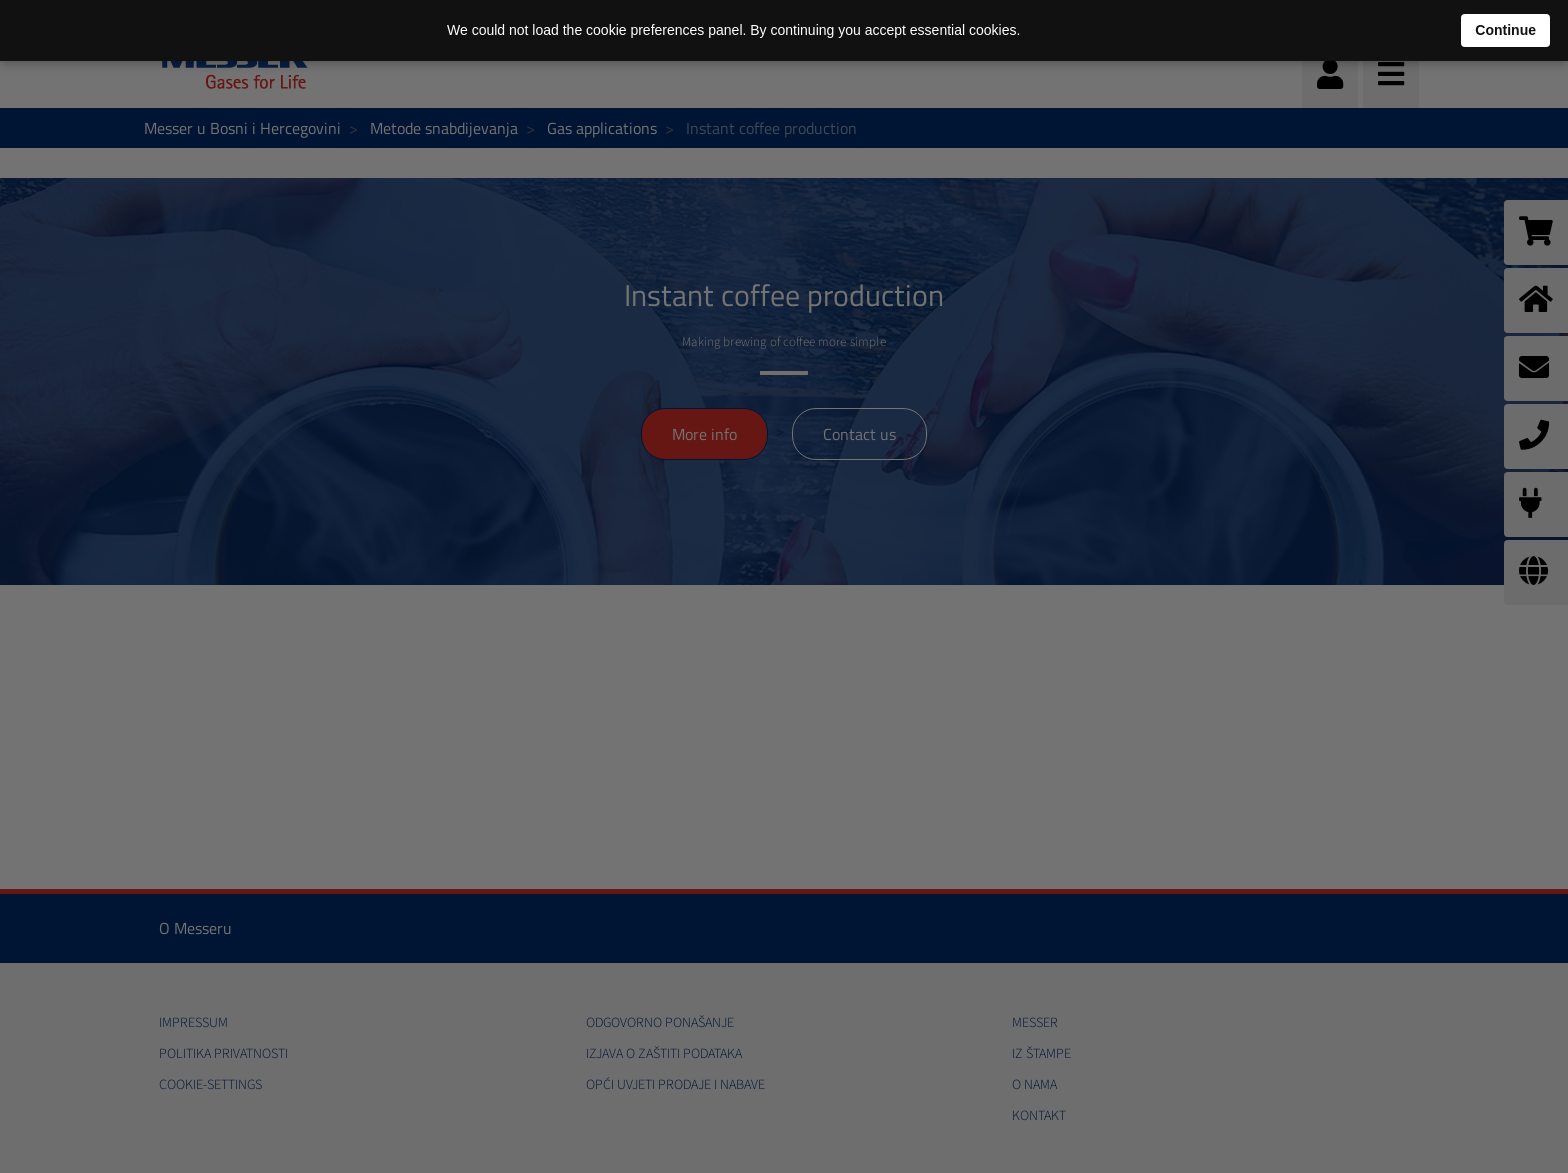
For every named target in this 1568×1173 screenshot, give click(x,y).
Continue (1505, 30)
